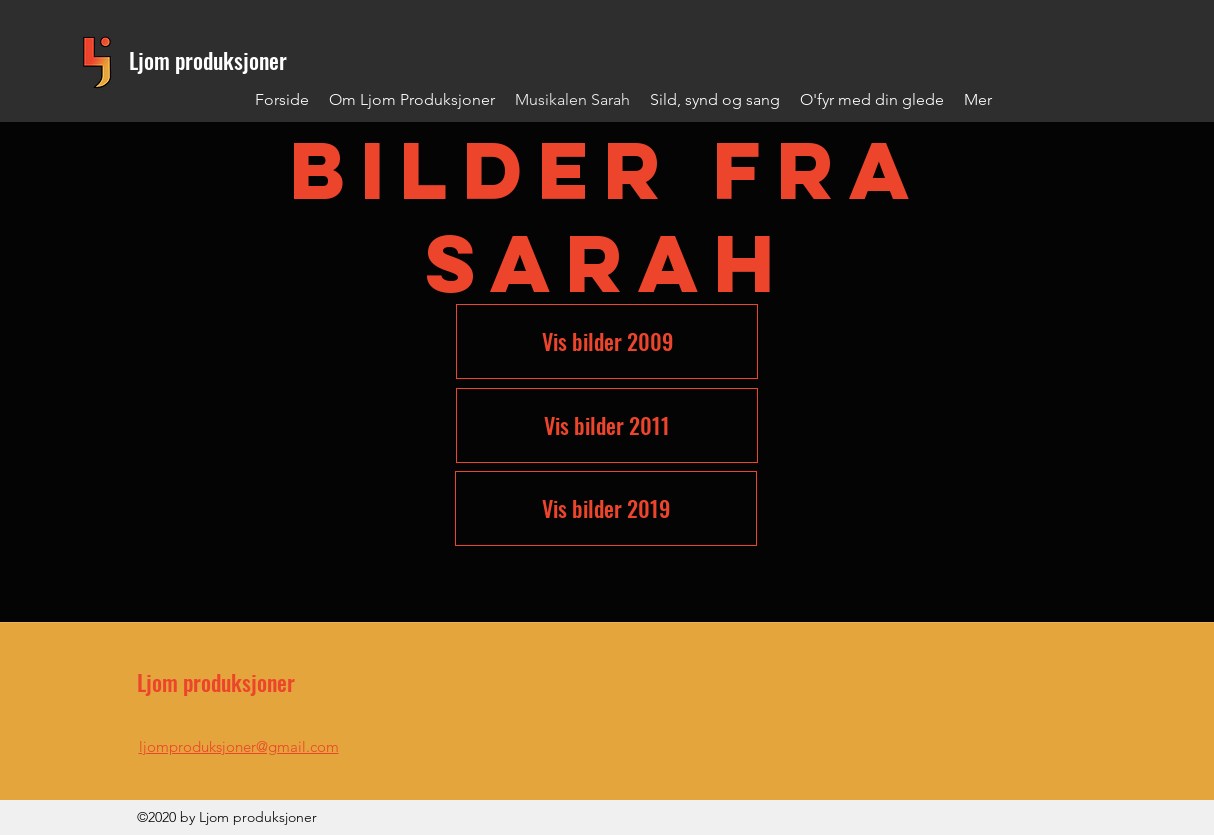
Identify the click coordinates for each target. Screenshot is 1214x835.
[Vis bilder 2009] (607, 341)
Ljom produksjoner (208, 60)
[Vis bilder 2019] (606, 508)
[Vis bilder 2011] (607, 425)
